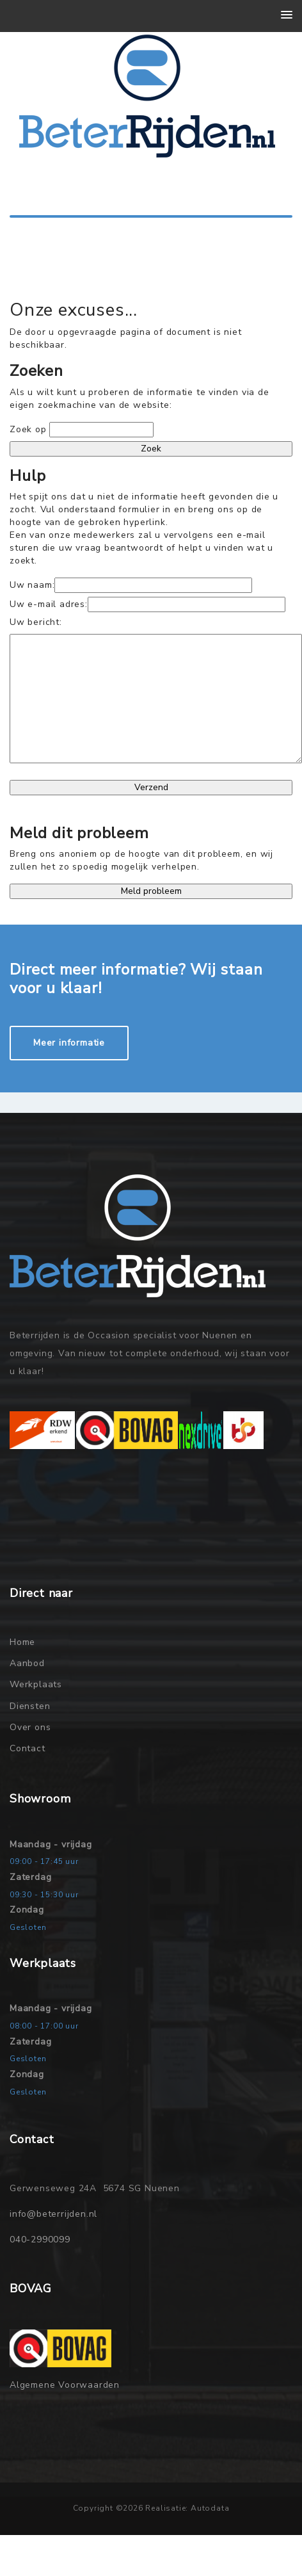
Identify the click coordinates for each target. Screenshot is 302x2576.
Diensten (30, 1706)
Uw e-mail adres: (49, 604)
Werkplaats (36, 1684)
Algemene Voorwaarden (65, 2385)
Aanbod (27, 1663)
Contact (27, 1748)
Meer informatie (69, 1043)
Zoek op (29, 429)
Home (22, 1642)
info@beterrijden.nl (53, 2214)
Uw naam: (32, 585)
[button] (286, 15)
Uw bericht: (36, 622)
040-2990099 (40, 2239)
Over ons (30, 1727)
